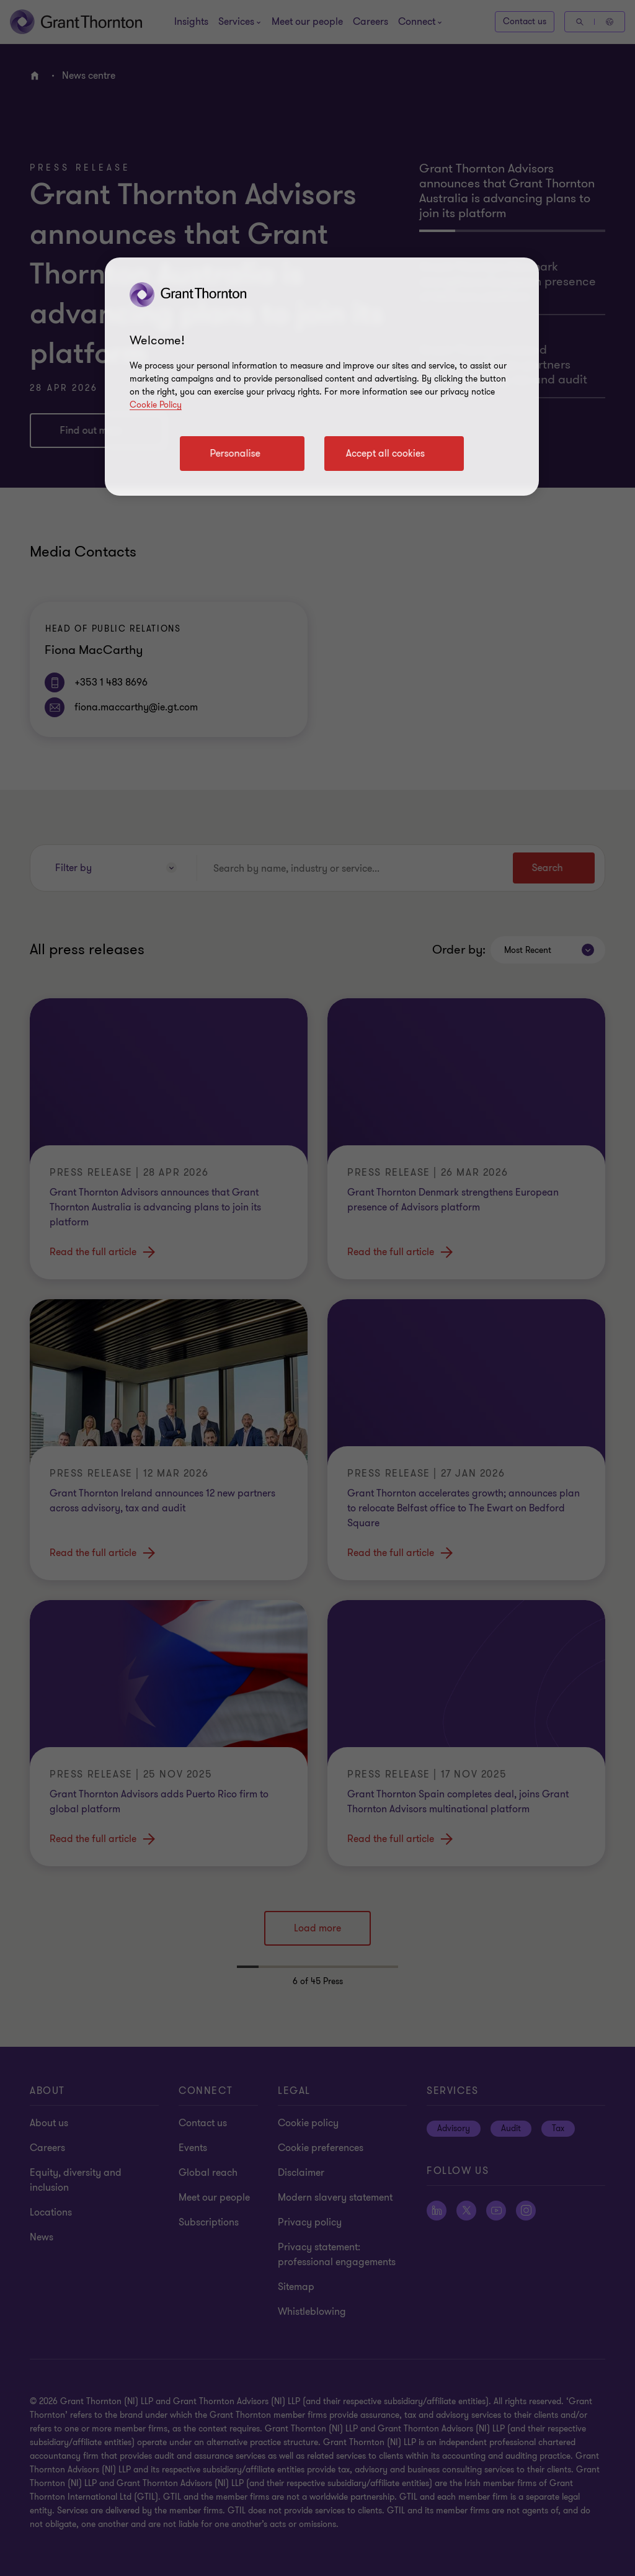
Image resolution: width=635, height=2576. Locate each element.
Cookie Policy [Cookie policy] (156, 405)
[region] (322, 376)
